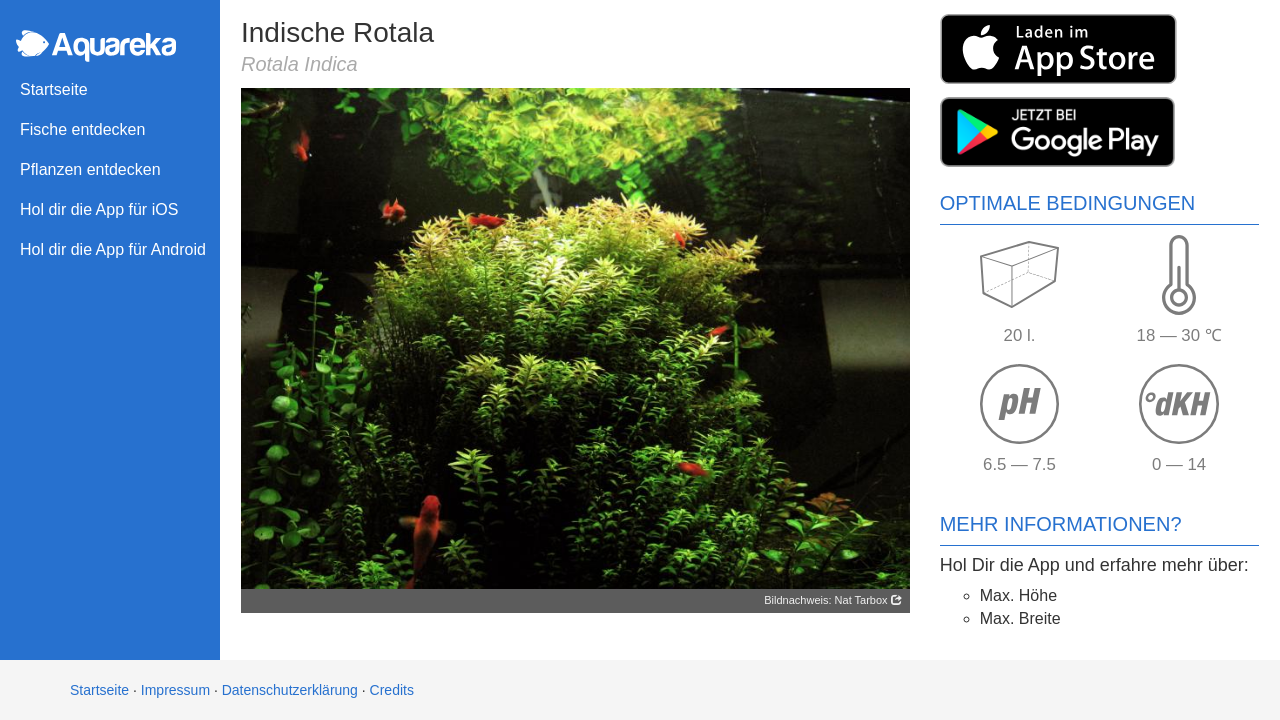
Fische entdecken (82, 129)
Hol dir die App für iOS (99, 209)
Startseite (54, 89)
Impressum (175, 690)
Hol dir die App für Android (113, 249)
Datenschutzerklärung (290, 690)
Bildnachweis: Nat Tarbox (832, 600)
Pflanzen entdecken (90, 169)
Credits (392, 690)
